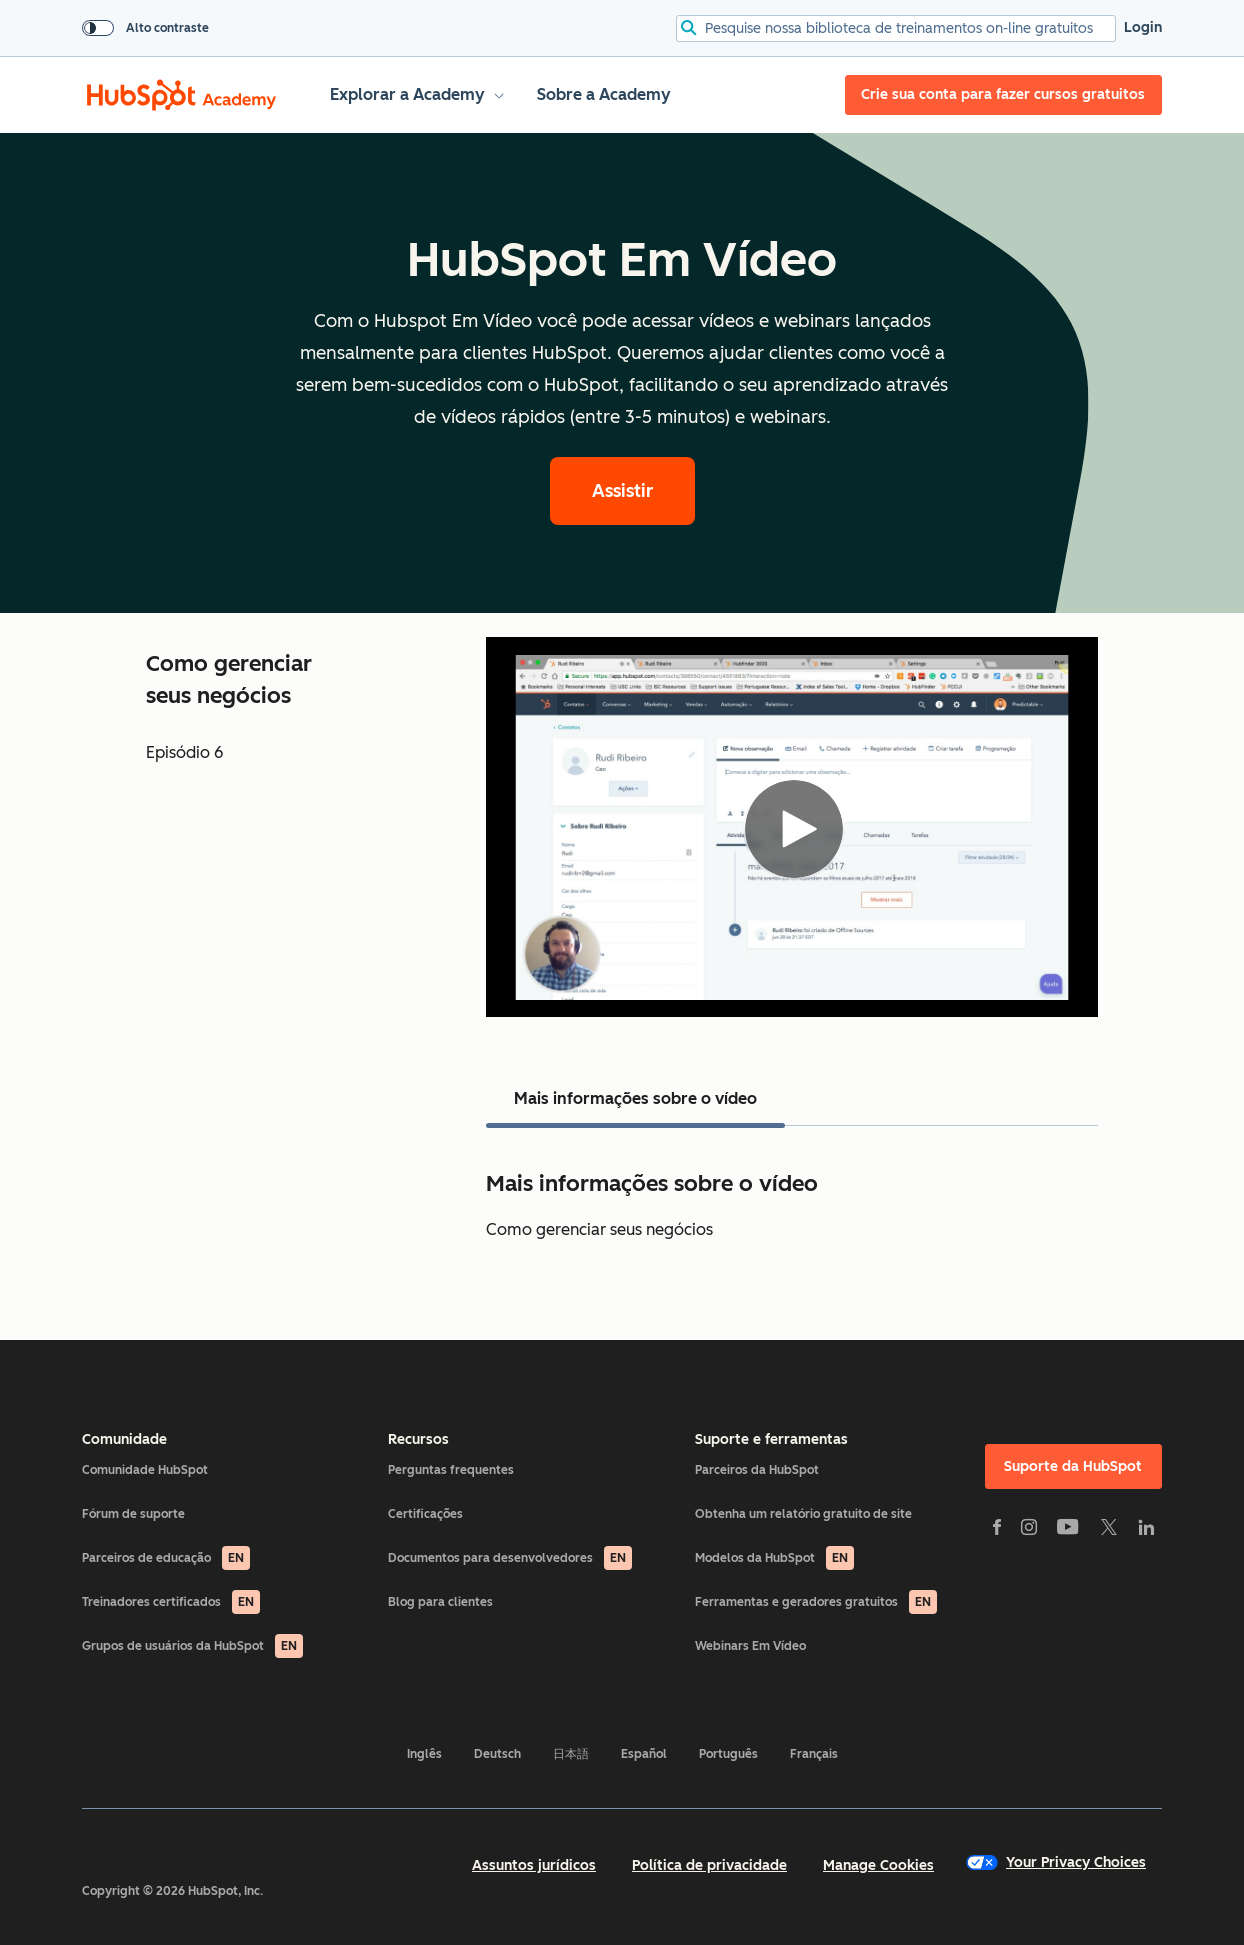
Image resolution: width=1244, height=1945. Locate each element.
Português (728, 1754)
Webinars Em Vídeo (750, 1646)
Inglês (424, 1754)
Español (644, 1754)
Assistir (622, 491)
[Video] (792, 827)
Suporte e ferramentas (771, 1440)
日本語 (571, 1754)
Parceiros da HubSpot (757, 1470)
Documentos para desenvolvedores (510, 1558)
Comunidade (124, 1440)
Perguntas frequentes (451, 1470)
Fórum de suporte (133, 1514)
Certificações (425, 1514)
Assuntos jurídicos (534, 1865)
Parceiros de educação (166, 1558)
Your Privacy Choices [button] (1056, 1862)
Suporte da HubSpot (1073, 1466)
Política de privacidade (709, 1865)
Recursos (418, 1440)
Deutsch (497, 1754)
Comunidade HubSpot (145, 1470)
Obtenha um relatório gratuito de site (803, 1514)
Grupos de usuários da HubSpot (192, 1646)
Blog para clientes (440, 1602)
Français (814, 1754)
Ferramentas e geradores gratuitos (816, 1602)
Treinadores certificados (171, 1602)
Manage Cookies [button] (878, 1865)
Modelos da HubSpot (774, 1558)
